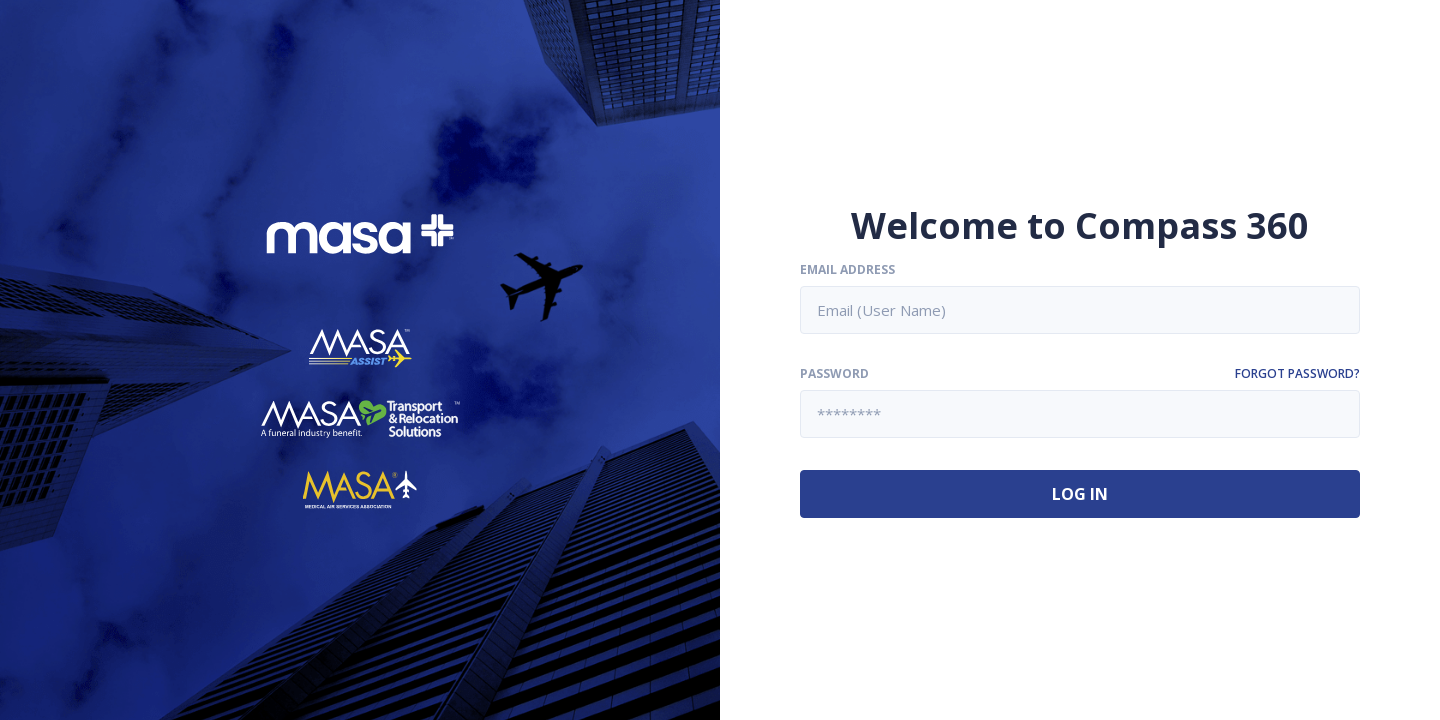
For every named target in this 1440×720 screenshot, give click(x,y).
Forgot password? (1297, 374)
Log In (1080, 494)
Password (834, 374)
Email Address (847, 270)
